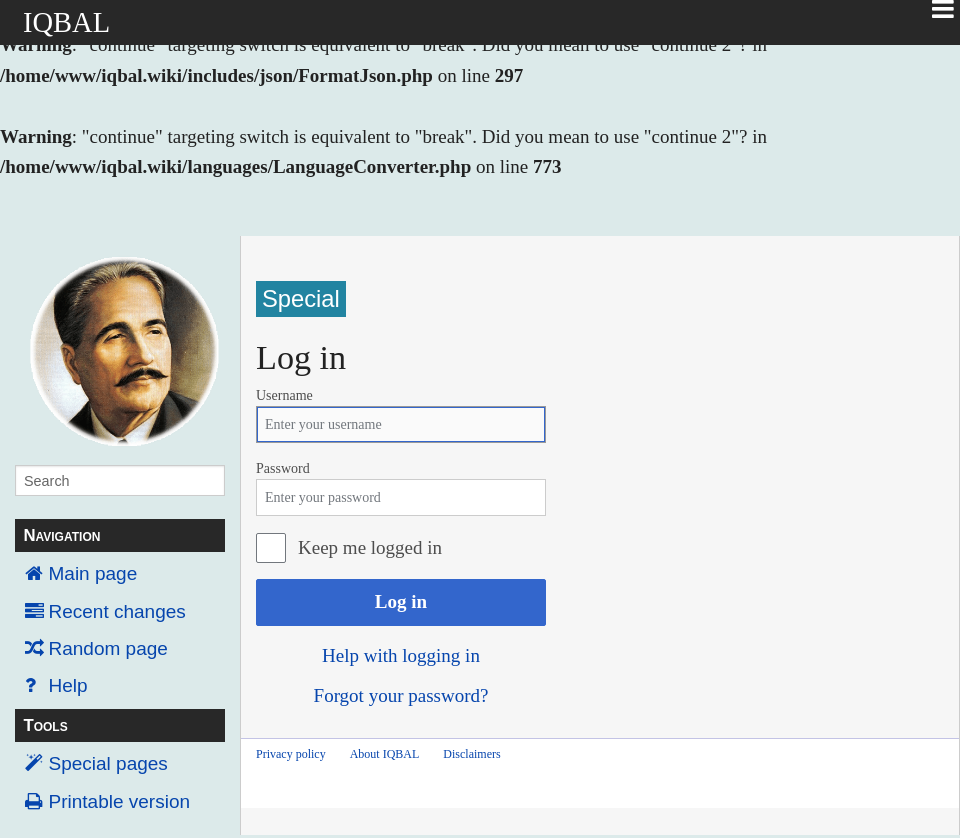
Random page (108, 648)
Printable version (120, 801)
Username (284, 395)
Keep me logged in (370, 547)
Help (68, 685)
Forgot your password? (401, 695)
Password (283, 468)
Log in (401, 601)
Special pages (108, 763)
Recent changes (117, 611)
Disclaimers (471, 754)
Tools (45, 725)
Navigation (61, 535)
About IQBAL (385, 754)
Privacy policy (291, 754)
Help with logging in (401, 655)
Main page (93, 573)
